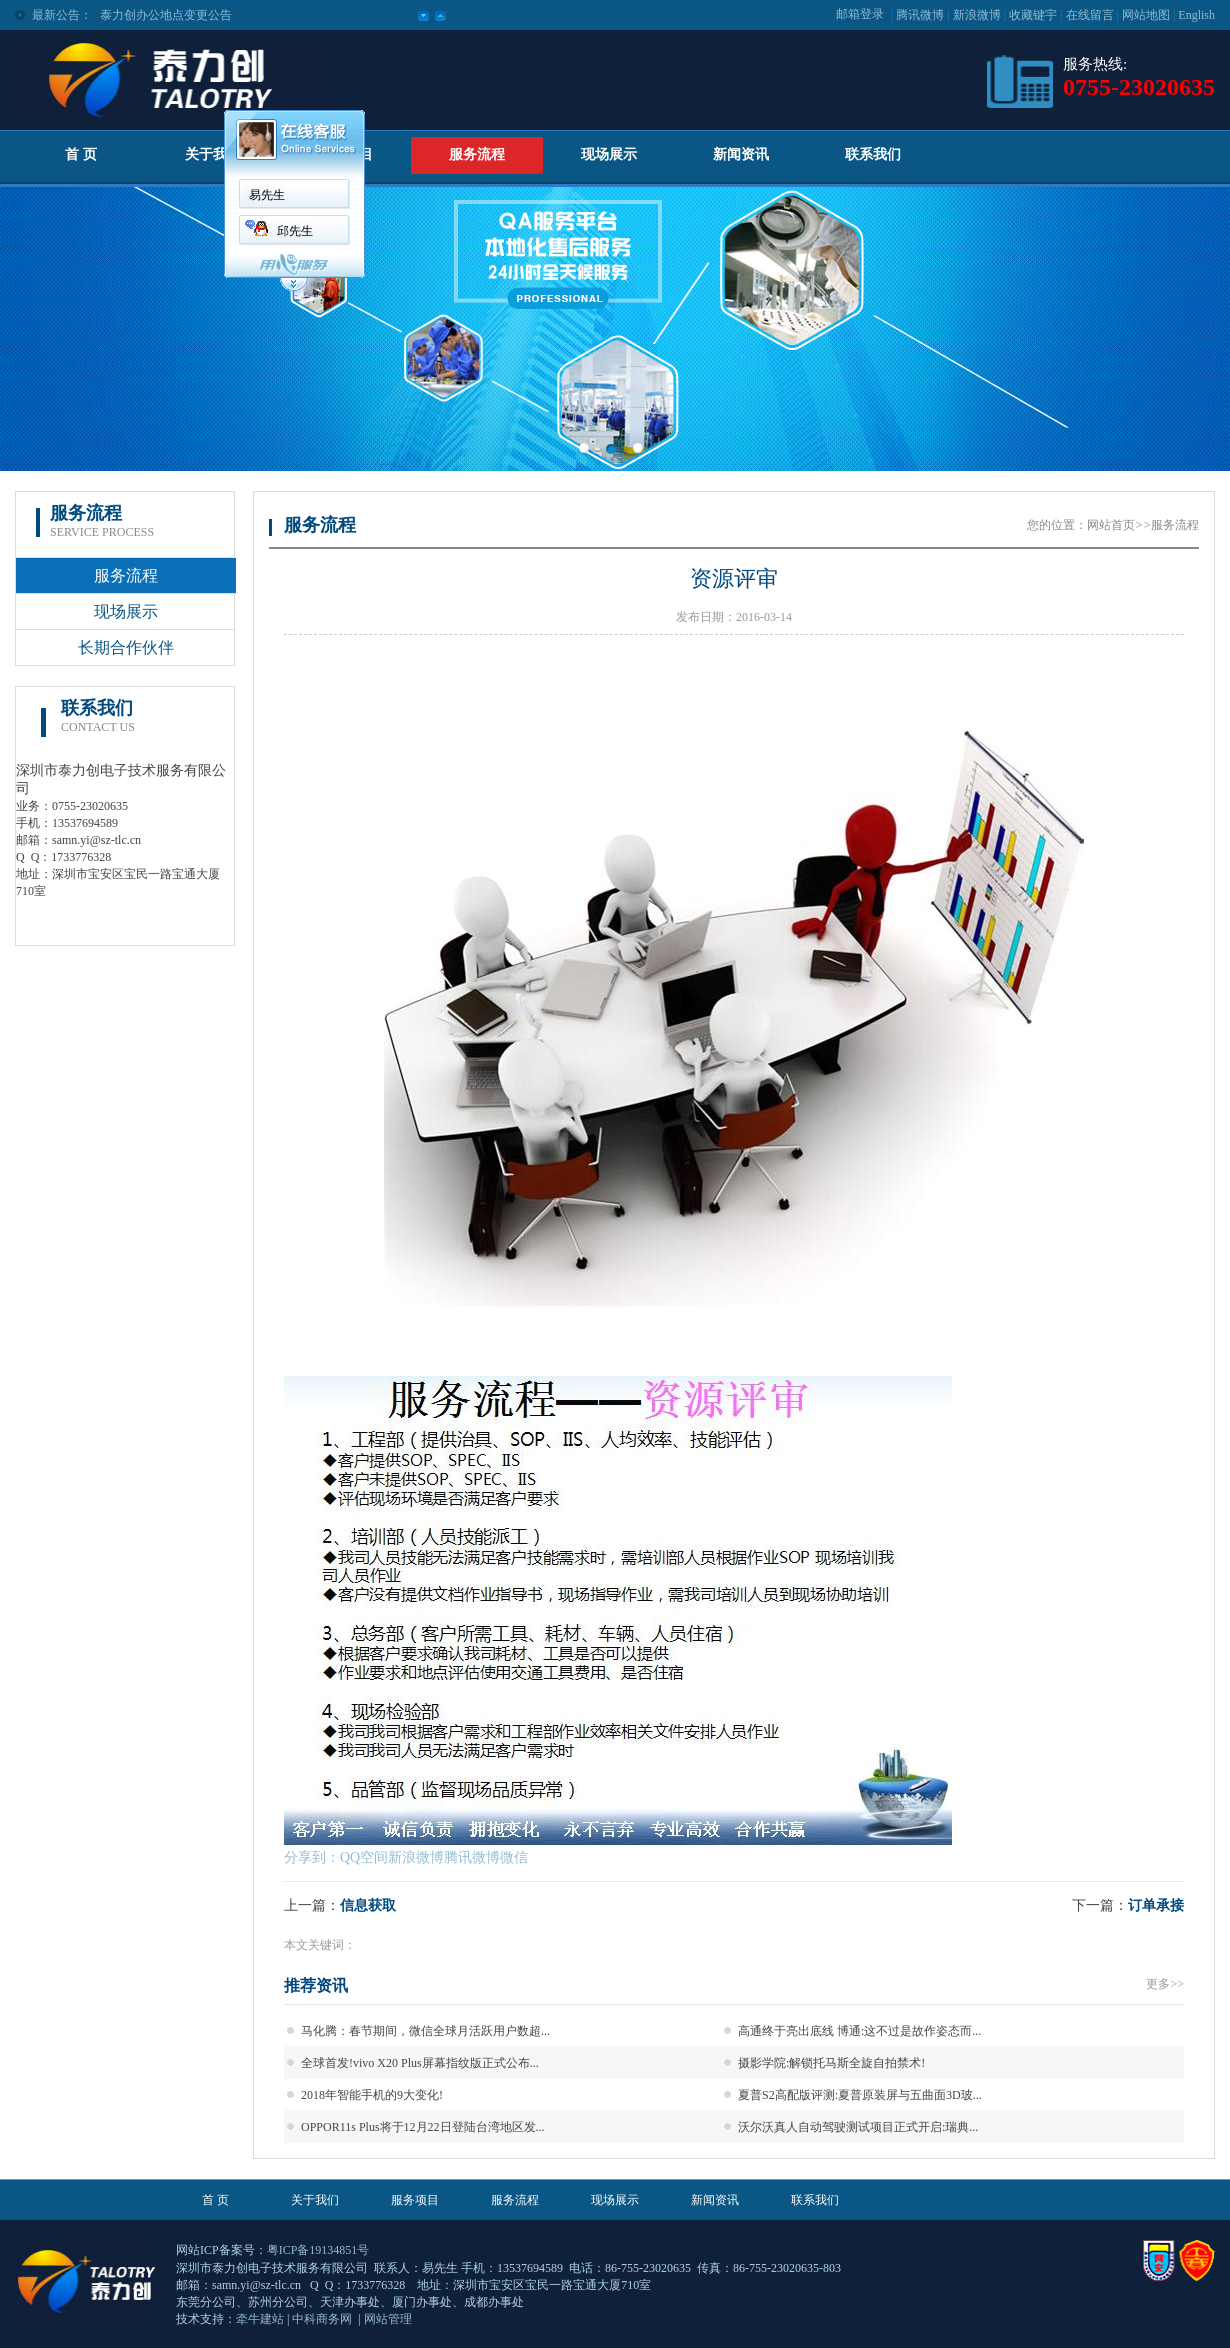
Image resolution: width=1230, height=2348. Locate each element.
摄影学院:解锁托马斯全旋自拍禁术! (831, 2063)
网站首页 (1111, 525)
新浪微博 (977, 15)
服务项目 (415, 2200)
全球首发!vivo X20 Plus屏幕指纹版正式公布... (420, 2063)
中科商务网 (322, 2319)
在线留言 (1090, 15)
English (1196, 15)
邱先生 (295, 231)
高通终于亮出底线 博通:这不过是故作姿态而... (859, 2031)
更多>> (1165, 1984)
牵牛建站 (260, 2319)
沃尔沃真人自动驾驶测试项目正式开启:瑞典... (858, 2127)
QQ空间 (364, 1857)
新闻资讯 (741, 154)
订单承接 (1156, 1905)
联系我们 (873, 154)
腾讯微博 (920, 15)
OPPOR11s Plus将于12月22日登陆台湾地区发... (423, 2127)
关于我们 (213, 154)
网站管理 (388, 2319)
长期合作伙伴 (126, 647)
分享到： (312, 1857)
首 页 (81, 154)
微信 (514, 1857)
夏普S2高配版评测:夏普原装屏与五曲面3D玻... (860, 2095)
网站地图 (1146, 15)
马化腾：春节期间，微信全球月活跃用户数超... (425, 2031)
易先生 (267, 195)
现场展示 (609, 154)
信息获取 (368, 1905)
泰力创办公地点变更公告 (166, 15)
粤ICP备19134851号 (318, 2250)
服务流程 (477, 154)
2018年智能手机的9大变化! (372, 2095)
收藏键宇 (1033, 15)
